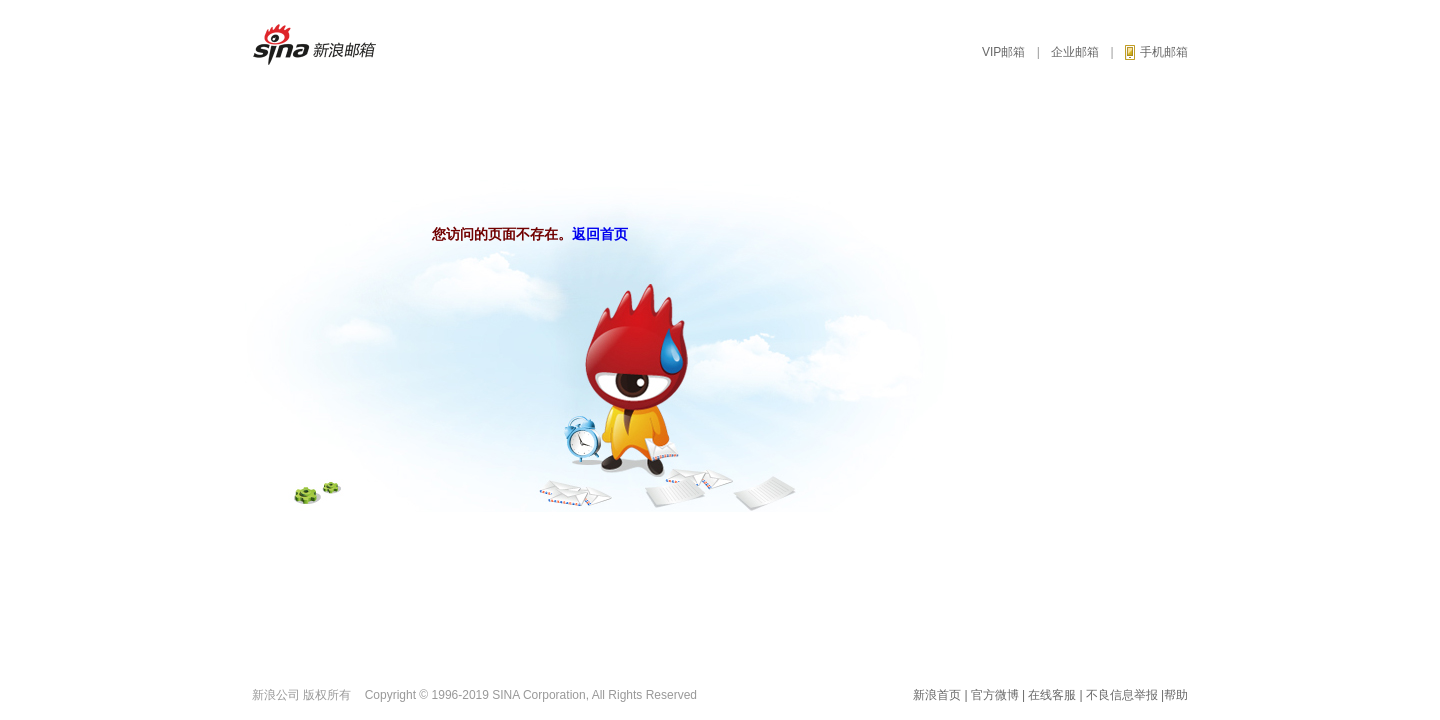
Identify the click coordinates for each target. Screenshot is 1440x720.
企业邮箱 (1075, 52)
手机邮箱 (1156, 52)
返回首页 (600, 234)
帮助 (1176, 695)
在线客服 (1052, 695)
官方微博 (995, 695)
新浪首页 (937, 695)
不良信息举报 (1122, 695)
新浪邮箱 (324, 44)
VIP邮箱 (1003, 52)
